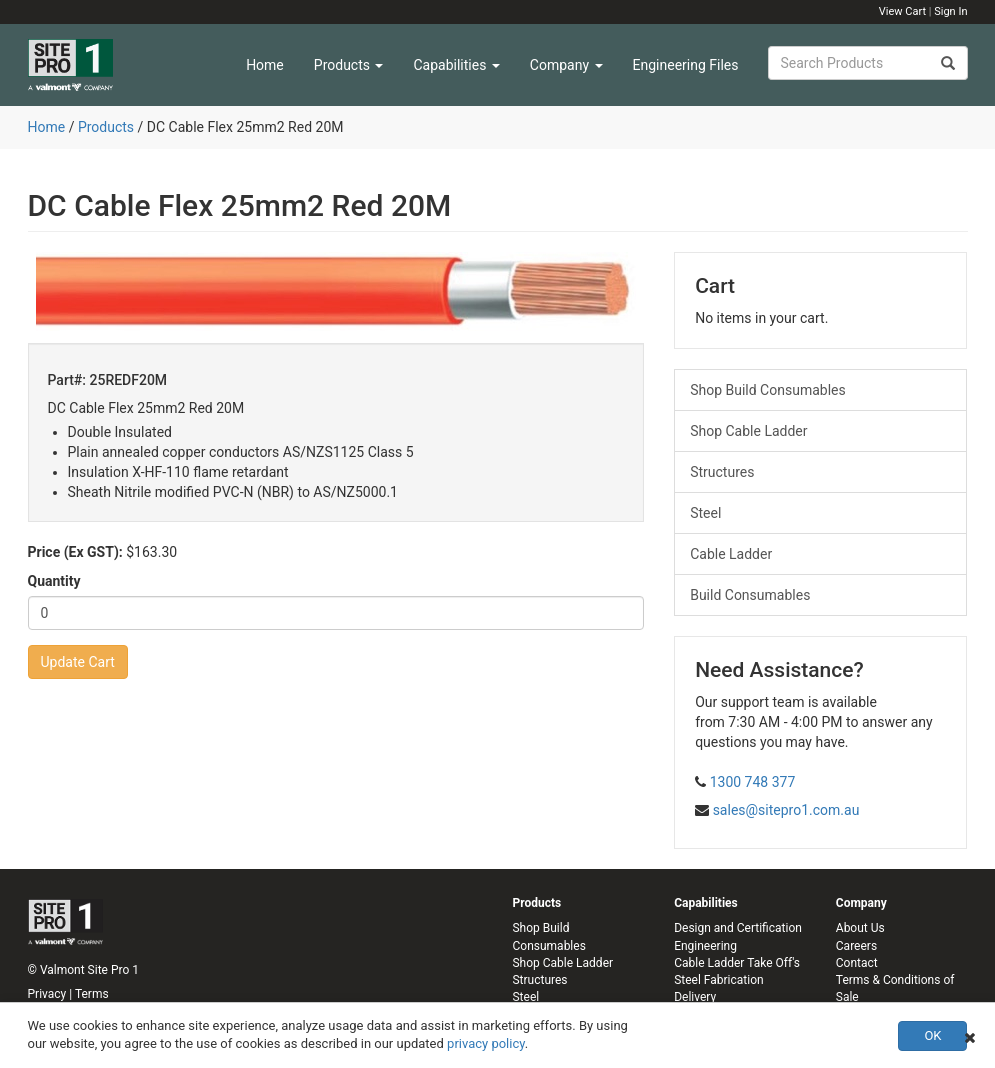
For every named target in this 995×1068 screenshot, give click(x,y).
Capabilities (456, 65)
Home (265, 65)
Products (349, 65)
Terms (92, 994)
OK (932, 1035)
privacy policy (486, 1043)
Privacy (47, 994)
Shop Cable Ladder (748, 431)
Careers (856, 946)
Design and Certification (738, 928)
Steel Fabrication (718, 980)
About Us (860, 928)
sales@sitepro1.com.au (786, 810)
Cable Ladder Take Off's (737, 963)
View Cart (902, 11)
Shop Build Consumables (768, 390)
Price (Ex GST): (75, 552)
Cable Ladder (731, 554)
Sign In (950, 11)
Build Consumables (750, 595)
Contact (857, 963)
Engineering (705, 946)
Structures (722, 472)
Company (566, 65)
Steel (705, 513)
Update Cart (78, 662)
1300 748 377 (753, 782)
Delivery (695, 997)
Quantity (54, 581)
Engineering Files (686, 65)
